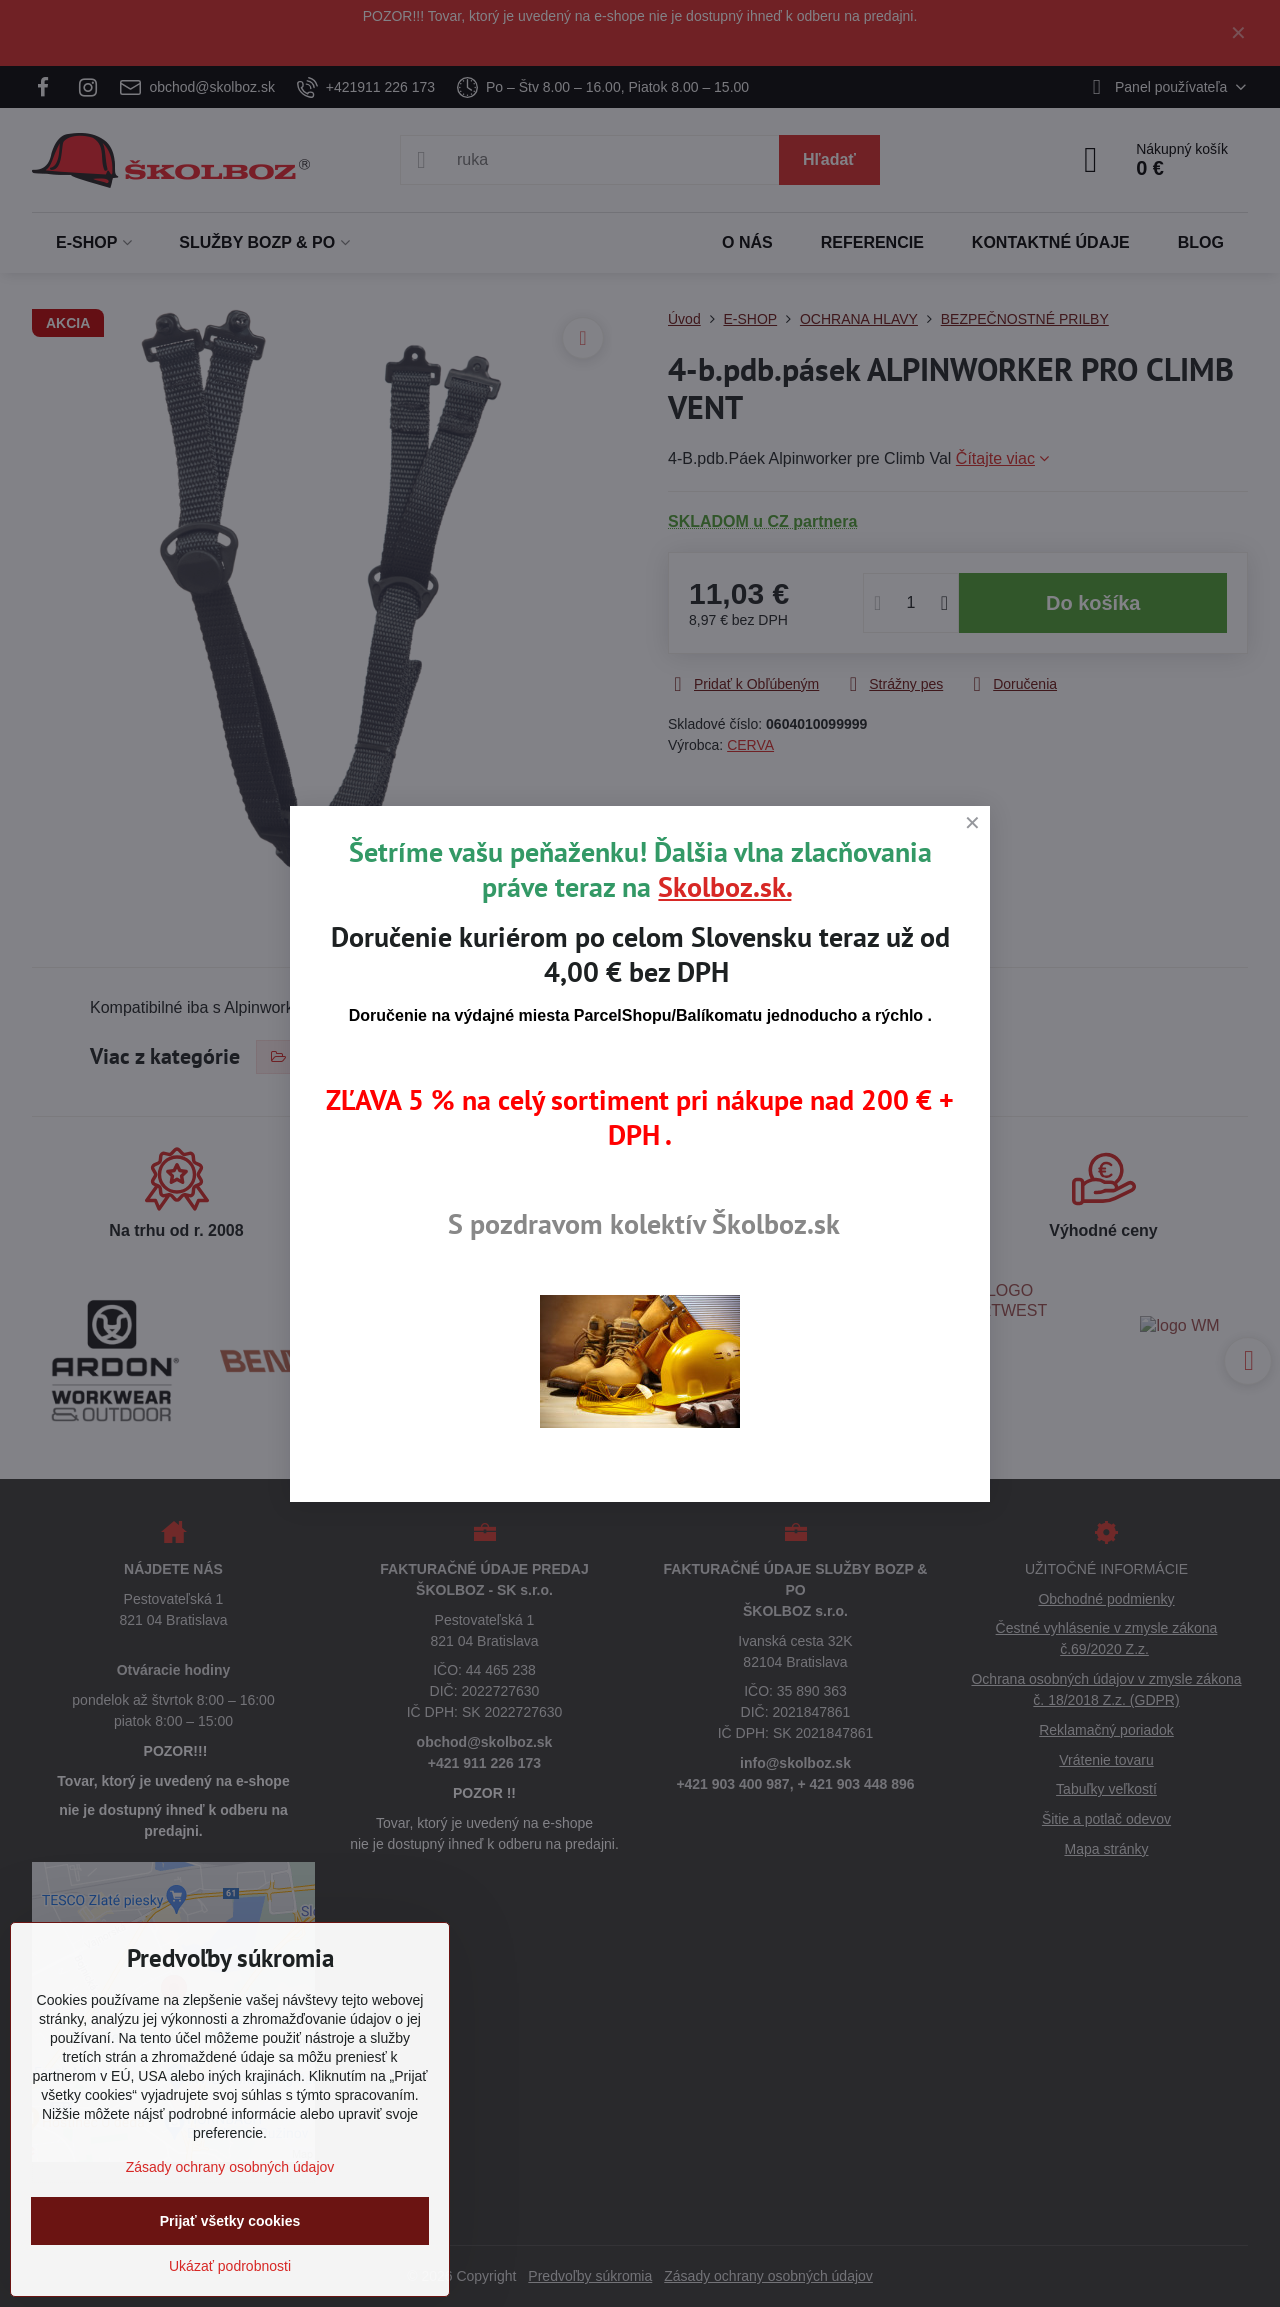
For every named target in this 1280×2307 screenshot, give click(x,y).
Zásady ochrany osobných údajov (230, 2167)
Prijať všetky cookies (230, 2221)
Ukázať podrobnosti (230, 2266)
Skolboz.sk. (724, 886)
